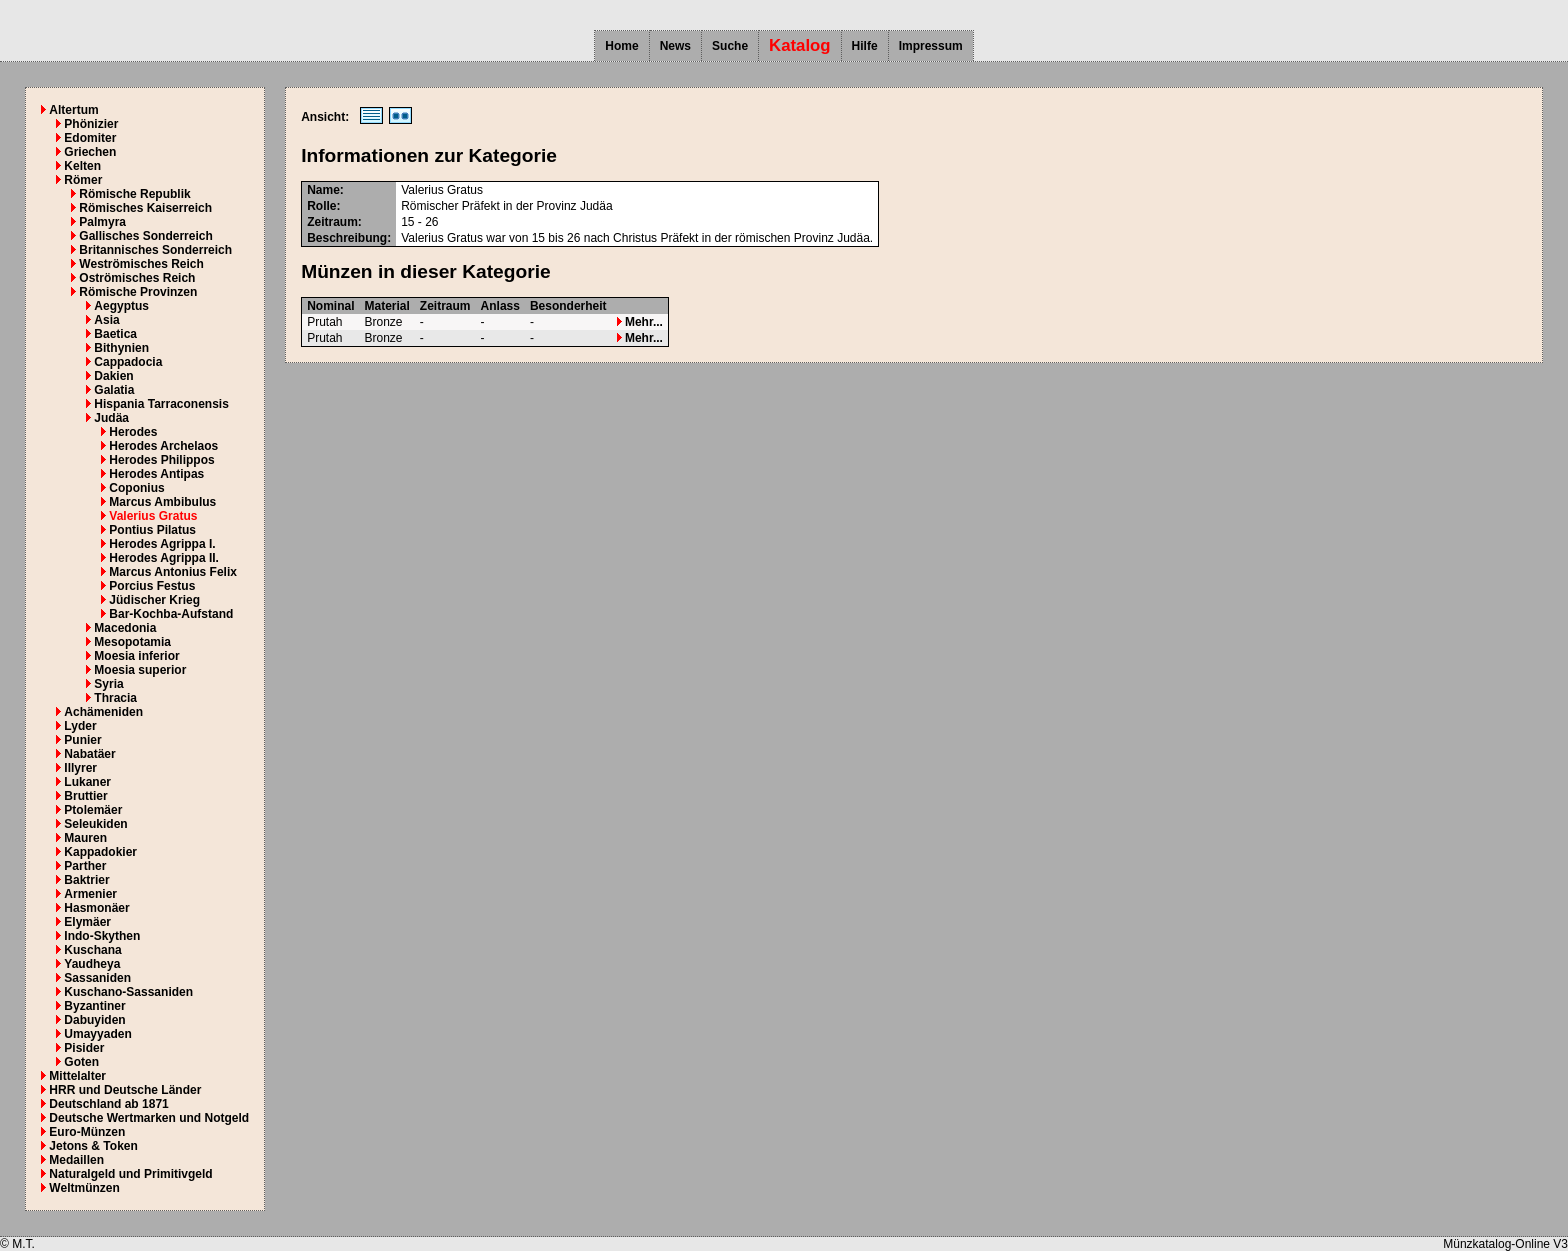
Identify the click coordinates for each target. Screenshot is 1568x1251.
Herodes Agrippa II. (164, 558)
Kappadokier (100, 852)
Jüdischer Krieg (154, 600)
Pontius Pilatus (152, 530)
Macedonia (125, 628)
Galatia (114, 390)
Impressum (931, 46)
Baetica (115, 334)
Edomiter (90, 138)
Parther (85, 866)
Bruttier (85, 796)
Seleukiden (95, 824)
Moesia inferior (136, 656)
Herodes (133, 432)
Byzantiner (94, 1006)
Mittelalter (77, 1076)
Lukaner (87, 782)
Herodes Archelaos (163, 446)
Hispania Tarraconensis (161, 404)
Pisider (84, 1048)
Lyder (80, 726)
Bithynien (121, 348)
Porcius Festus (152, 586)
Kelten (82, 166)
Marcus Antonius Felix (173, 572)
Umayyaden (97, 1034)
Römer (83, 180)
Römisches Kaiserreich (145, 208)
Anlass (500, 306)
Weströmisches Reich (141, 264)
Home (621, 46)
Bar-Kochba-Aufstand (171, 614)
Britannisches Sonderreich (155, 250)
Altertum (73, 110)
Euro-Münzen (87, 1132)
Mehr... (640, 322)
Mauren (85, 838)
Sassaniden (97, 978)
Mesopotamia (132, 642)
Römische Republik (134, 194)
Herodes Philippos (161, 460)
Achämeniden (103, 712)
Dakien (113, 376)
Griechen (90, 152)
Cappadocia (128, 362)
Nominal (330, 306)
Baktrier (86, 880)
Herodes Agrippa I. (162, 544)
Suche (730, 46)
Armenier (90, 894)
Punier (82, 740)
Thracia (115, 698)
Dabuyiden (94, 1020)
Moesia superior (140, 670)
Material (387, 306)
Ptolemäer (93, 810)
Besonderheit (568, 306)
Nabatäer (89, 754)
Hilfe (865, 46)
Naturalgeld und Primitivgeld (130, 1174)
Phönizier (91, 124)
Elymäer (87, 922)
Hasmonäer (96, 908)
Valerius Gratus (153, 516)
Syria (108, 684)
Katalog (800, 45)
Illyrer (80, 768)
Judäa (111, 418)
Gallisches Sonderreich (145, 236)
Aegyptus (121, 306)
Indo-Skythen (102, 936)
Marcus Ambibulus (162, 502)
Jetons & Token (93, 1146)
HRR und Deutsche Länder (125, 1090)
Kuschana (92, 950)
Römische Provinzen (138, 292)
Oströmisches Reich (137, 278)
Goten (81, 1062)
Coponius (136, 488)
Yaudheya (92, 964)
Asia (106, 320)
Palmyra (102, 222)
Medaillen (76, 1160)
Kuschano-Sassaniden (128, 992)
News (675, 46)
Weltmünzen (84, 1188)
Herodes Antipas (156, 474)
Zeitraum (445, 306)
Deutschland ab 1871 (108, 1104)
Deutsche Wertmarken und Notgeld (149, 1118)
